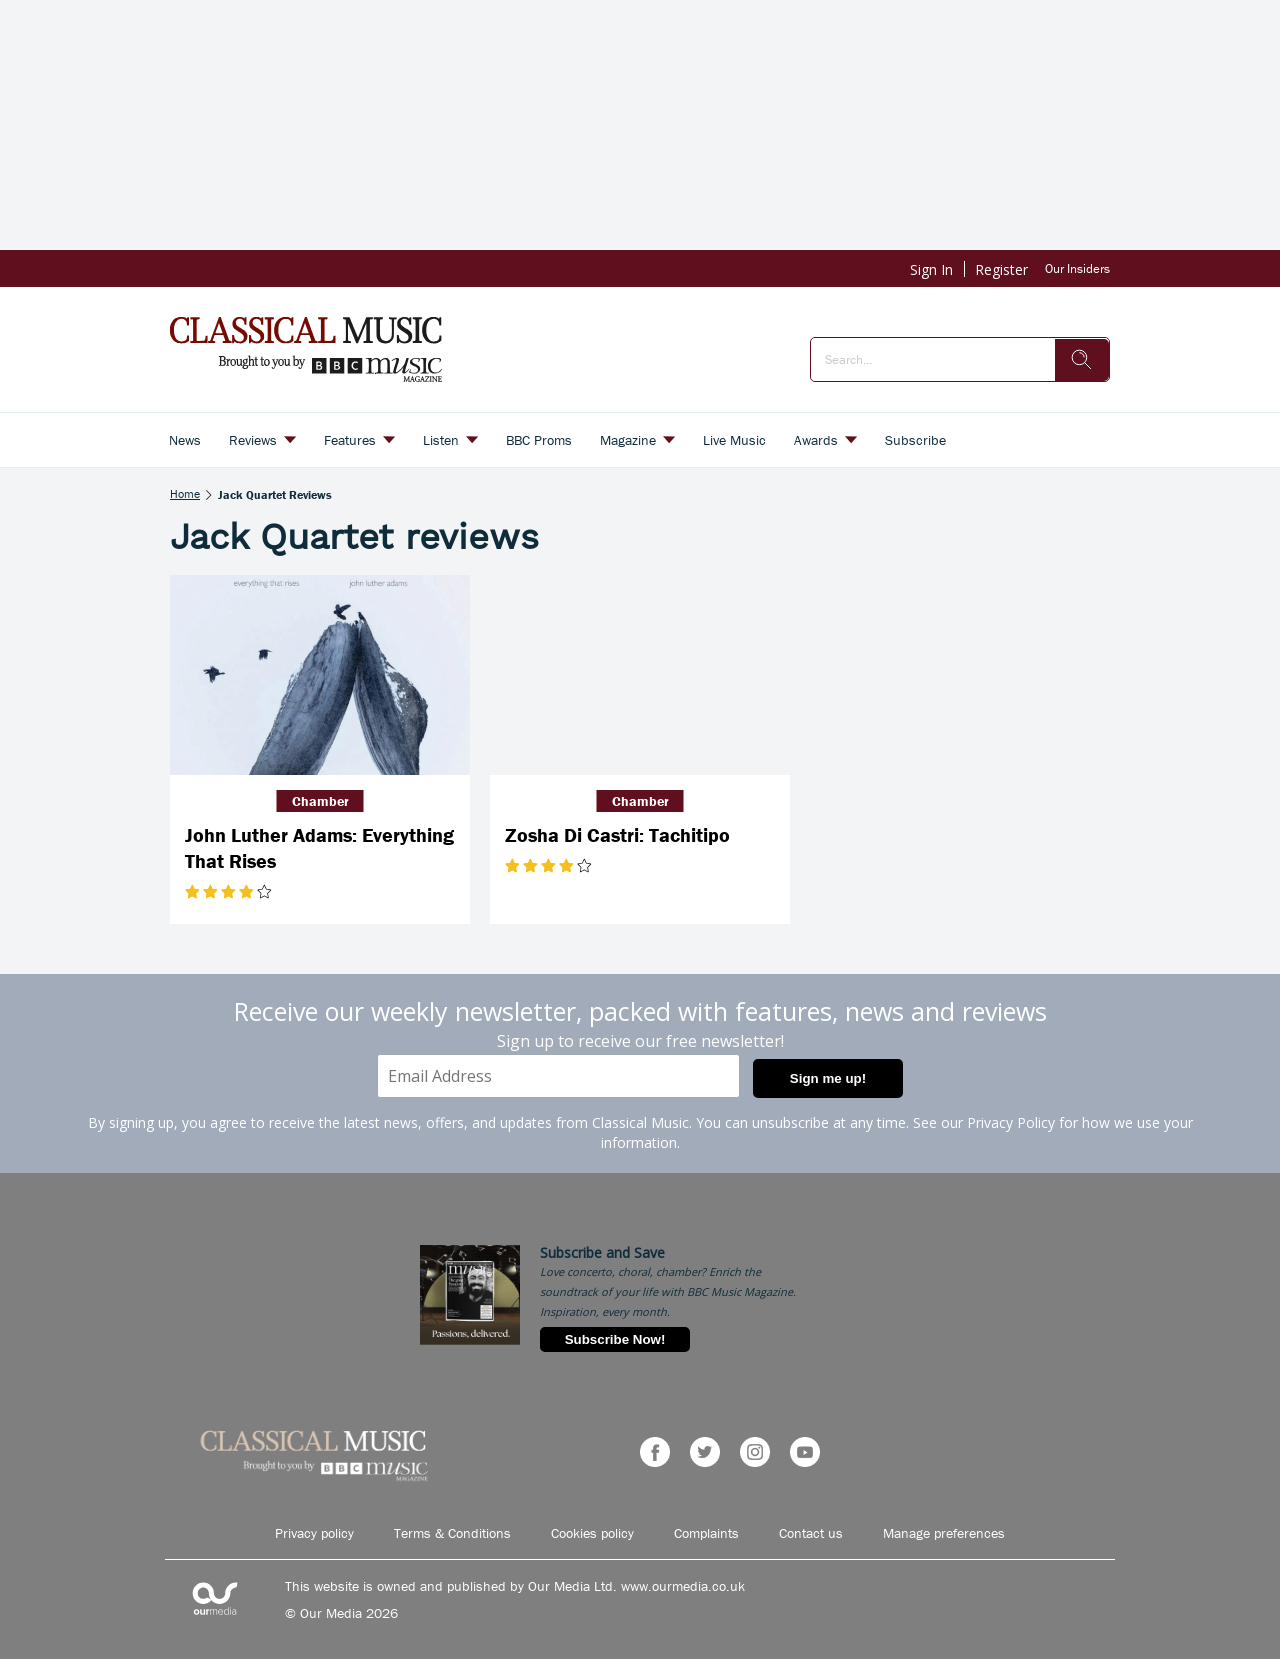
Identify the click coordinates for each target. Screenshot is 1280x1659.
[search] (1082, 360)
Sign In (931, 269)
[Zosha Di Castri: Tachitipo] (640, 675)
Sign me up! (828, 1078)
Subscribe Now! (615, 1339)
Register (1001, 269)
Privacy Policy (1011, 1122)
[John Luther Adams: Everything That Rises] (320, 675)
